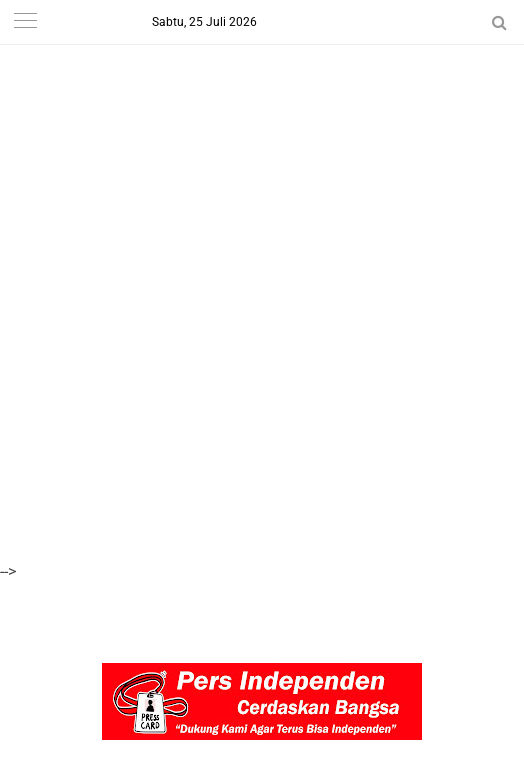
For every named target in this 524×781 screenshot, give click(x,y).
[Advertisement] (262, 140)
